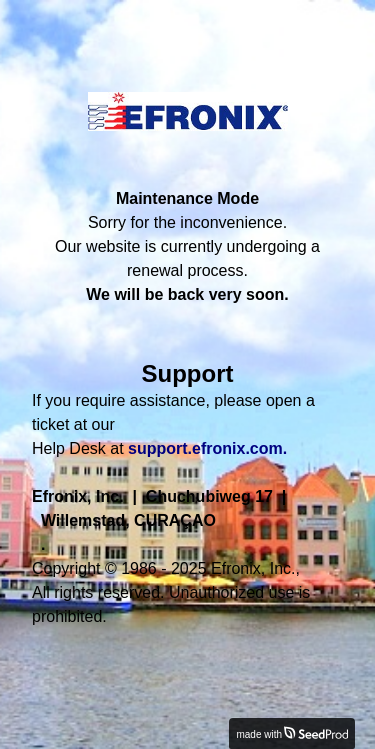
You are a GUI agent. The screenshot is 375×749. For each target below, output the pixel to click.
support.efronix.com (205, 448)
